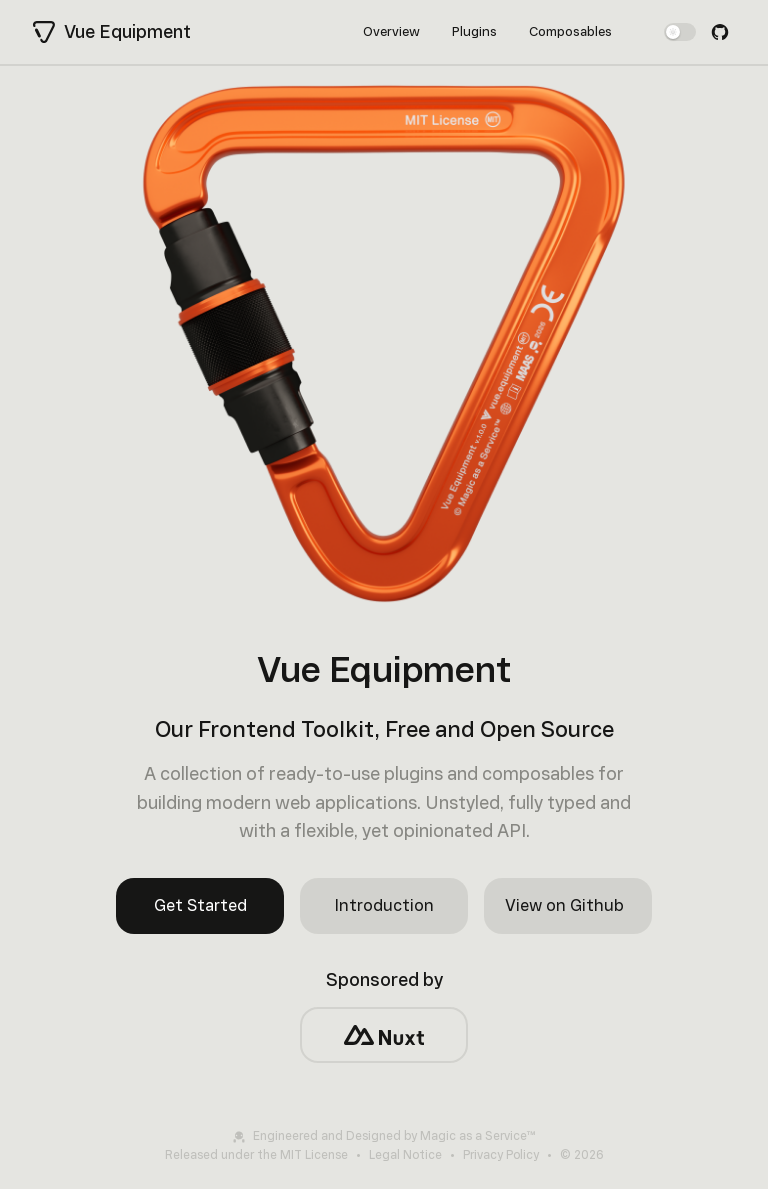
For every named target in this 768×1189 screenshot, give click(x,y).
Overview (391, 31)
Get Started (200, 905)
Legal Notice (405, 1155)
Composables (570, 31)
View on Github (564, 905)
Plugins (474, 31)
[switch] (680, 32)
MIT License (314, 1155)
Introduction (384, 905)
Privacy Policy (501, 1155)
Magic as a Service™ (478, 1136)
